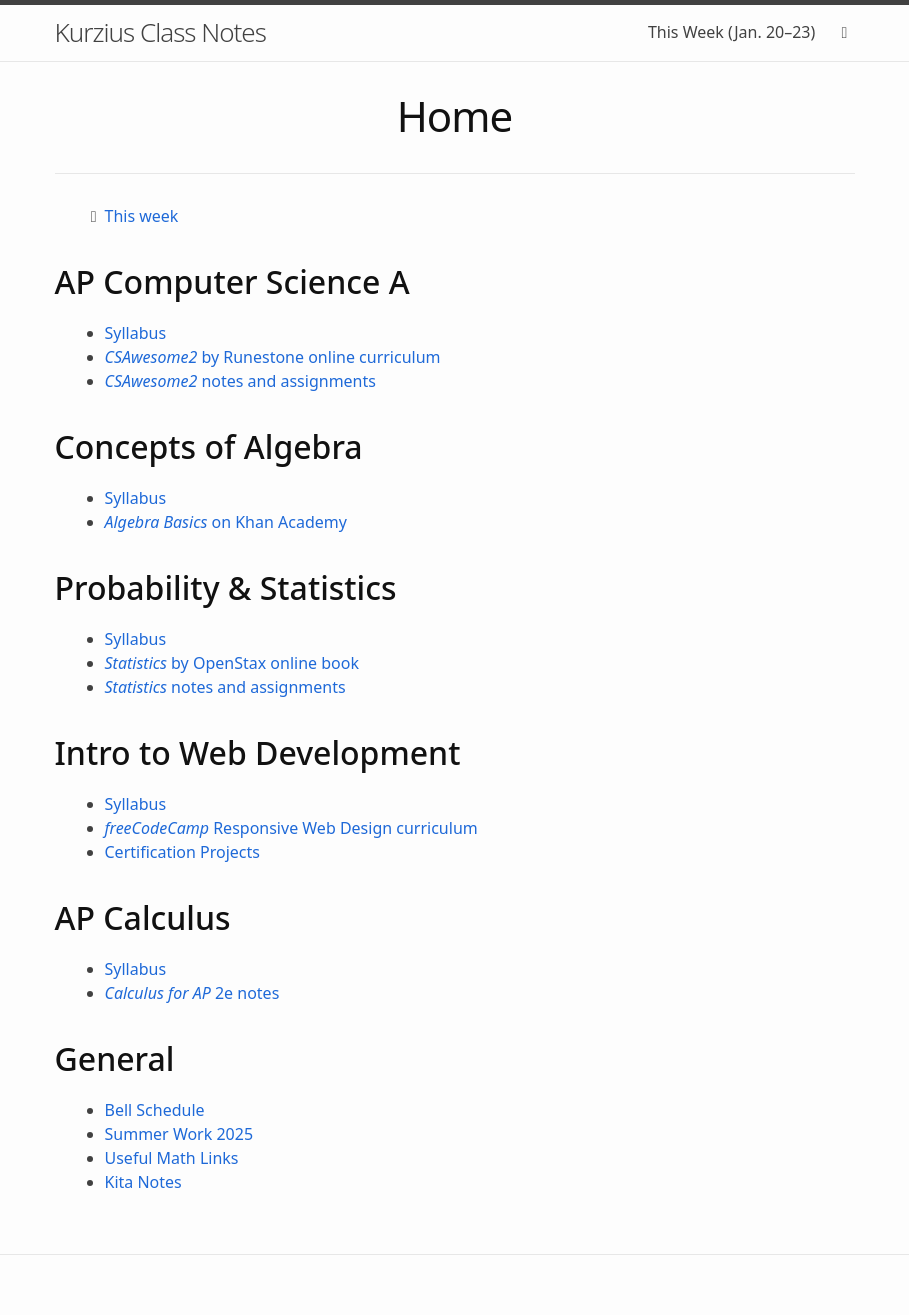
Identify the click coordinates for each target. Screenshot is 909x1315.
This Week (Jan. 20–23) (731, 32)
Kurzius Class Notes (160, 32)
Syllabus (136, 333)
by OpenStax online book (232, 663)
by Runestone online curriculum (273, 357)
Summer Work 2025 (179, 1134)
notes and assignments (240, 381)
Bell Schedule (155, 1110)
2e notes (192, 993)
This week (142, 216)
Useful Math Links (172, 1158)
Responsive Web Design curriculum (291, 828)
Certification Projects (183, 852)
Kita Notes (143, 1182)
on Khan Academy (226, 522)
